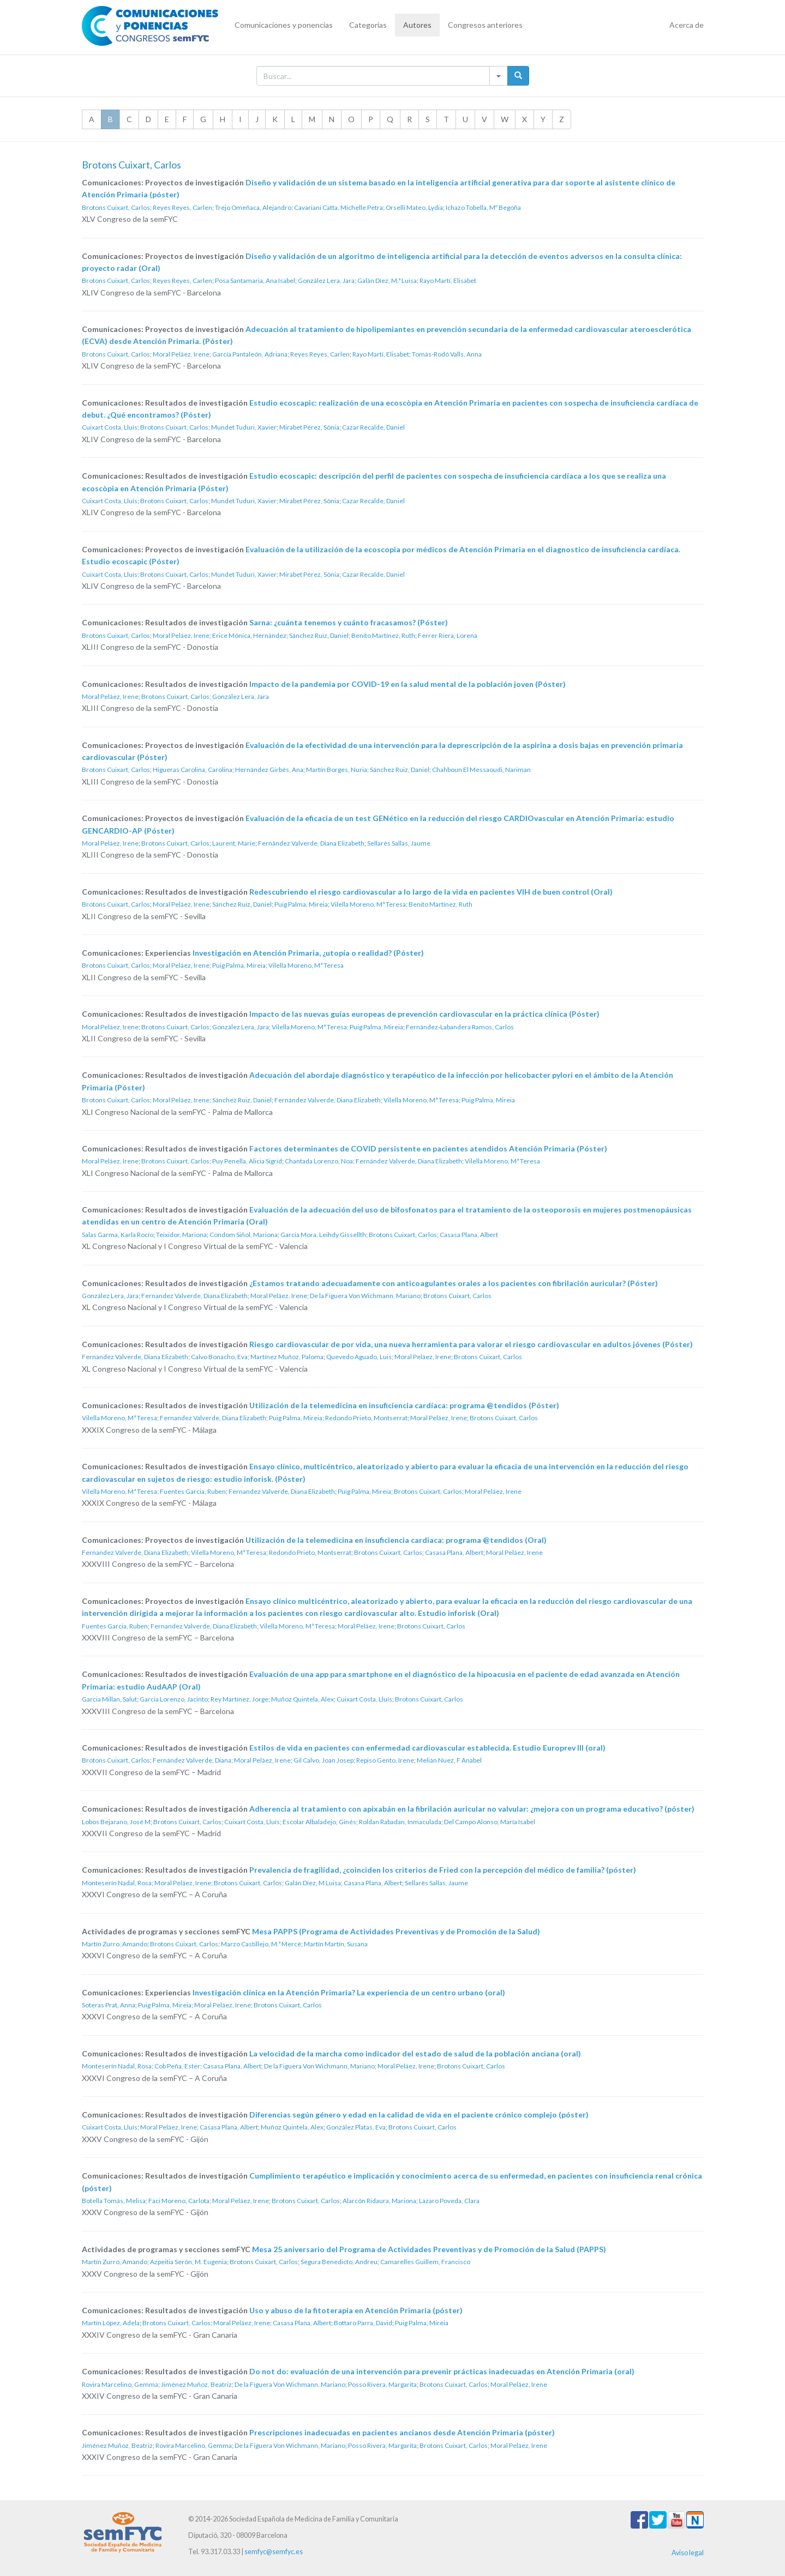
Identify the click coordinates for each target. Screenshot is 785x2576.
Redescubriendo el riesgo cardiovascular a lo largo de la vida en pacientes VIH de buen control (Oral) (431, 891)
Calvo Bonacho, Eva (219, 1357)
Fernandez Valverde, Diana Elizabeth (194, 1296)
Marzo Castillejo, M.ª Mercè (261, 1944)
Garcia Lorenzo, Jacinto (174, 1699)
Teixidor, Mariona (181, 1234)
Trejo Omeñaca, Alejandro (253, 207)
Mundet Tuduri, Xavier (244, 427)
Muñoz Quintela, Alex (302, 1699)
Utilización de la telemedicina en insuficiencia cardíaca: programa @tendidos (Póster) (404, 1405)
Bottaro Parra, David (363, 2323)
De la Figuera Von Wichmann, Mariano (365, 1296)
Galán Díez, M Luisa (313, 1883)
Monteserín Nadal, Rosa (117, 1883)
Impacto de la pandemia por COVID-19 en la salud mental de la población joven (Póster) (407, 684)
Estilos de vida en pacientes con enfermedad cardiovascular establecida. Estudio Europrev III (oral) (427, 1747)
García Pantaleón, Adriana (249, 354)
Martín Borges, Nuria (336, 769)
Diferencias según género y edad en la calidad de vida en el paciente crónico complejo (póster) (419, 2114)
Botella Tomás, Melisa (114, 2201)
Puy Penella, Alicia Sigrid (247, 1161)
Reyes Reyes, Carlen (182, 207)
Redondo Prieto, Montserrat (366, 1418)
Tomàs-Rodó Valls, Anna (447, 354)
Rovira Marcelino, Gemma (120, 2384)
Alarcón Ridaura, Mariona (379, 2201)
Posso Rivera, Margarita (382, 2384)
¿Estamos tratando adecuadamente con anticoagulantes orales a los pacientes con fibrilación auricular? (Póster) (453, 1283)
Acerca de (686, 24)
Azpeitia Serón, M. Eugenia (188, 2262)
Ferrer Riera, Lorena (447, 635)
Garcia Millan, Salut (109, 1699)
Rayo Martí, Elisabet (448, 280)
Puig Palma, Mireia (301, 904)
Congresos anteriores (485, 24)
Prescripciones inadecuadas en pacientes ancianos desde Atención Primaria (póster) (402, 2432)
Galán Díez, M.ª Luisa (387, 280)
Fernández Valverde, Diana (192, 1760)
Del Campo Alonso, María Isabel (489, 1822)
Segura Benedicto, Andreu (339, 2262)
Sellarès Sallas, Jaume (398, 843)
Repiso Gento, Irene (385, 1760)
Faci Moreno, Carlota (178, 2201)
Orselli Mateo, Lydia (414, 207)
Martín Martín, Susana (336, 1944)
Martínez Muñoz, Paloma (286, 1357)
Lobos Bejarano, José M (116, 1822)
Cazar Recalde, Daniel (373, 427)
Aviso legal (688, 2553)
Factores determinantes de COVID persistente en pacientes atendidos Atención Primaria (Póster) (428, 1148)
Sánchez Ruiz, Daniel (319, 635)
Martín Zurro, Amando (114, 1944)
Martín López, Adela (111, 2323)
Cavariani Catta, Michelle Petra (338, 207)
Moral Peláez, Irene (181, 354)
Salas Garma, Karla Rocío (117, 1234)
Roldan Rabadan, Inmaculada (400, 1822)
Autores (417, 24)
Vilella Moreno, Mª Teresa (368, 904)
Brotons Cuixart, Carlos (116, 207)
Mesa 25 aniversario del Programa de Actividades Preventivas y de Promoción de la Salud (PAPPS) (429, 2249)
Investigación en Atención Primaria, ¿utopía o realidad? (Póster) (308, 952)
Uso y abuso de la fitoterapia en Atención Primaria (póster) (356, 2310)
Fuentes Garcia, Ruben (193, 1491)
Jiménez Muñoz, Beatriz (196, 2384)
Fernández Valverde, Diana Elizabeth (311, 843)
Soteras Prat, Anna (108, 2005)
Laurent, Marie (233, 843)
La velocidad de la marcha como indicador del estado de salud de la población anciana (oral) (415, 2053)
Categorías (368, 24)
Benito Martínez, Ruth (383, 635)
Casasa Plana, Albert (469, 1234)
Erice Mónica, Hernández (249, 635)
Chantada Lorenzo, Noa (319, 1161)
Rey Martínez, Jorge (239, 1699)
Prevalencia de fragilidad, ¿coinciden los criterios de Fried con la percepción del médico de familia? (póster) (442, 1869)
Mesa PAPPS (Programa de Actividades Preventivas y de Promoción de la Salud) (396, 1931)
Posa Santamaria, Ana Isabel (255, 280)
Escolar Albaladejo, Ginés (319, 1822)
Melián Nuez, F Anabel (449, 1760)
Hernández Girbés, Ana (269, 769)
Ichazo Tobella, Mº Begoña (483, 207)
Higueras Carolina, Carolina (192, 769)
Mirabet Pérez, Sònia (309, 427)
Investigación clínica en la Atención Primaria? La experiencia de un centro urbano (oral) (349, 1992)
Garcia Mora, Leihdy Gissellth (323, 1234)
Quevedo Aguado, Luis (359, 1357)
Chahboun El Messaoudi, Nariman (481, 769)
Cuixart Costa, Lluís (109, 427)
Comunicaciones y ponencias (284, 24)
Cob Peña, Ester (177, 2066)
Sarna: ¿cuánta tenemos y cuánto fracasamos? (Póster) (348, 622)
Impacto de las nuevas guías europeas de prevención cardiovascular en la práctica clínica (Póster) (424, 1013)
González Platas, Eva (356, 2127)
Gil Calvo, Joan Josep (323, 1760)
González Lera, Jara (326, 280)
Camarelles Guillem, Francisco (425, 2262)
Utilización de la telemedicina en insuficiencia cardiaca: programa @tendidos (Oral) (396, 1540)
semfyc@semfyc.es (273, 2552)
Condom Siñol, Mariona (243, 1234)
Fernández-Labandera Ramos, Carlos (460, 1027)
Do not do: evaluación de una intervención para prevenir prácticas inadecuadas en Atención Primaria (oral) (441, 2371)
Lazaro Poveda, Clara (449, 2201)
